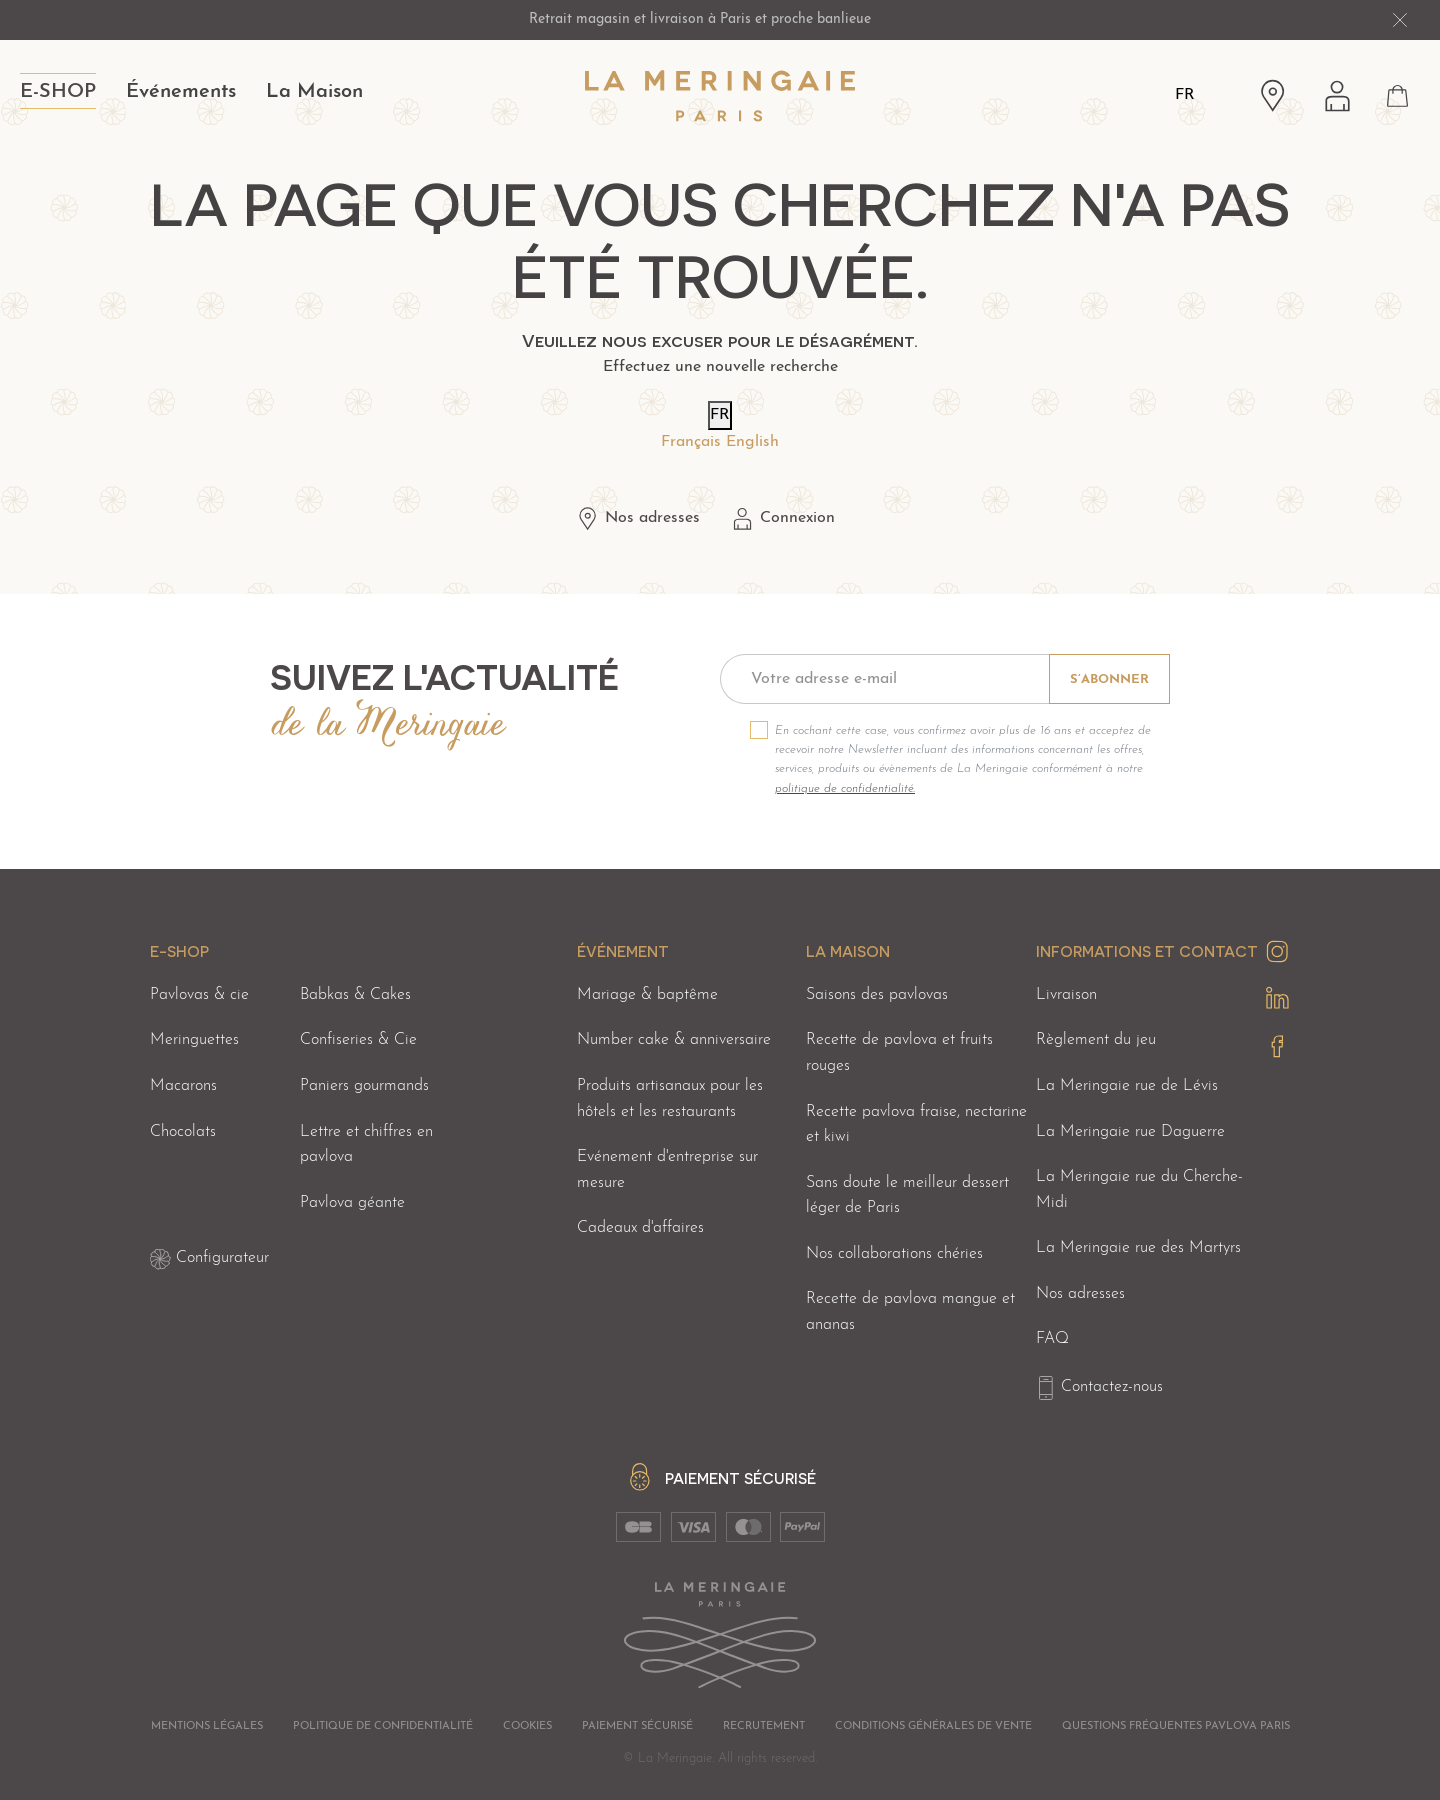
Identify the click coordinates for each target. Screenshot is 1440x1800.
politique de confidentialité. (845, 789)
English (752, 442)
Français (691, 442)
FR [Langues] (1185, 95)
